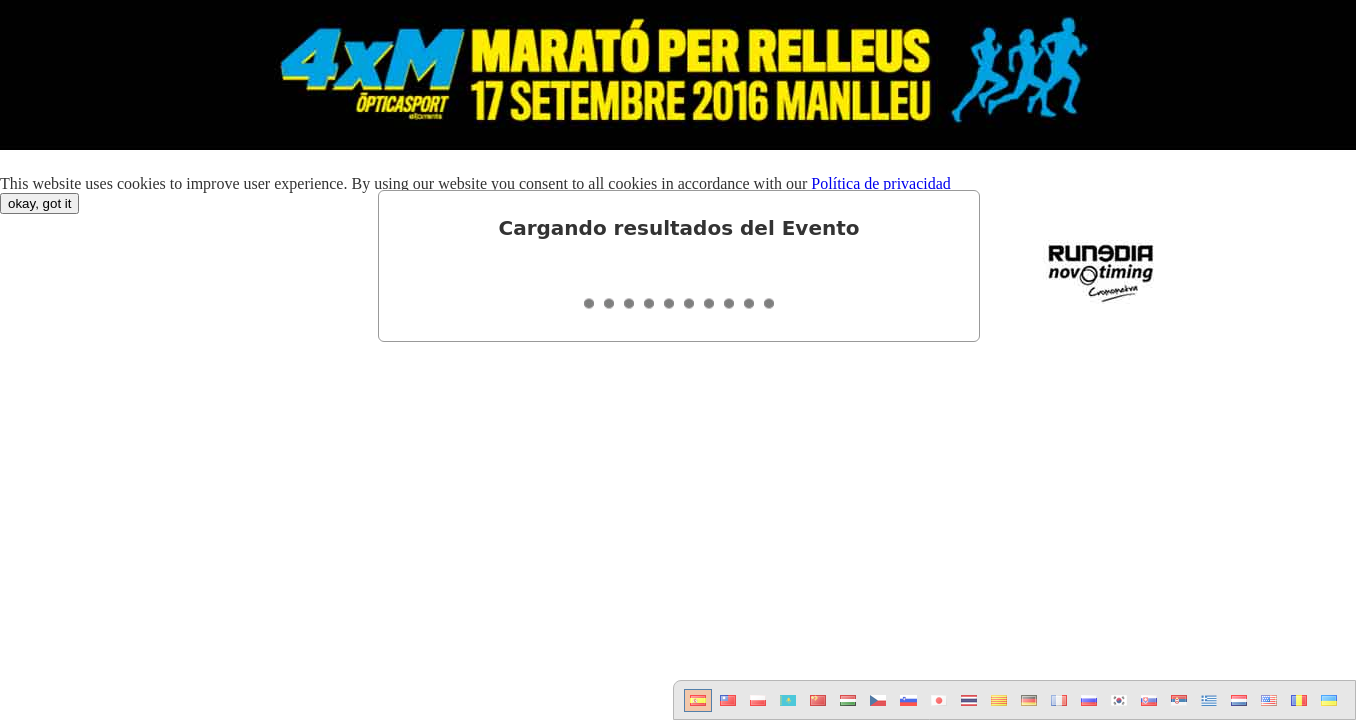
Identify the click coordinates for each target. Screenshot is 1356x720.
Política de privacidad (881, 183)
